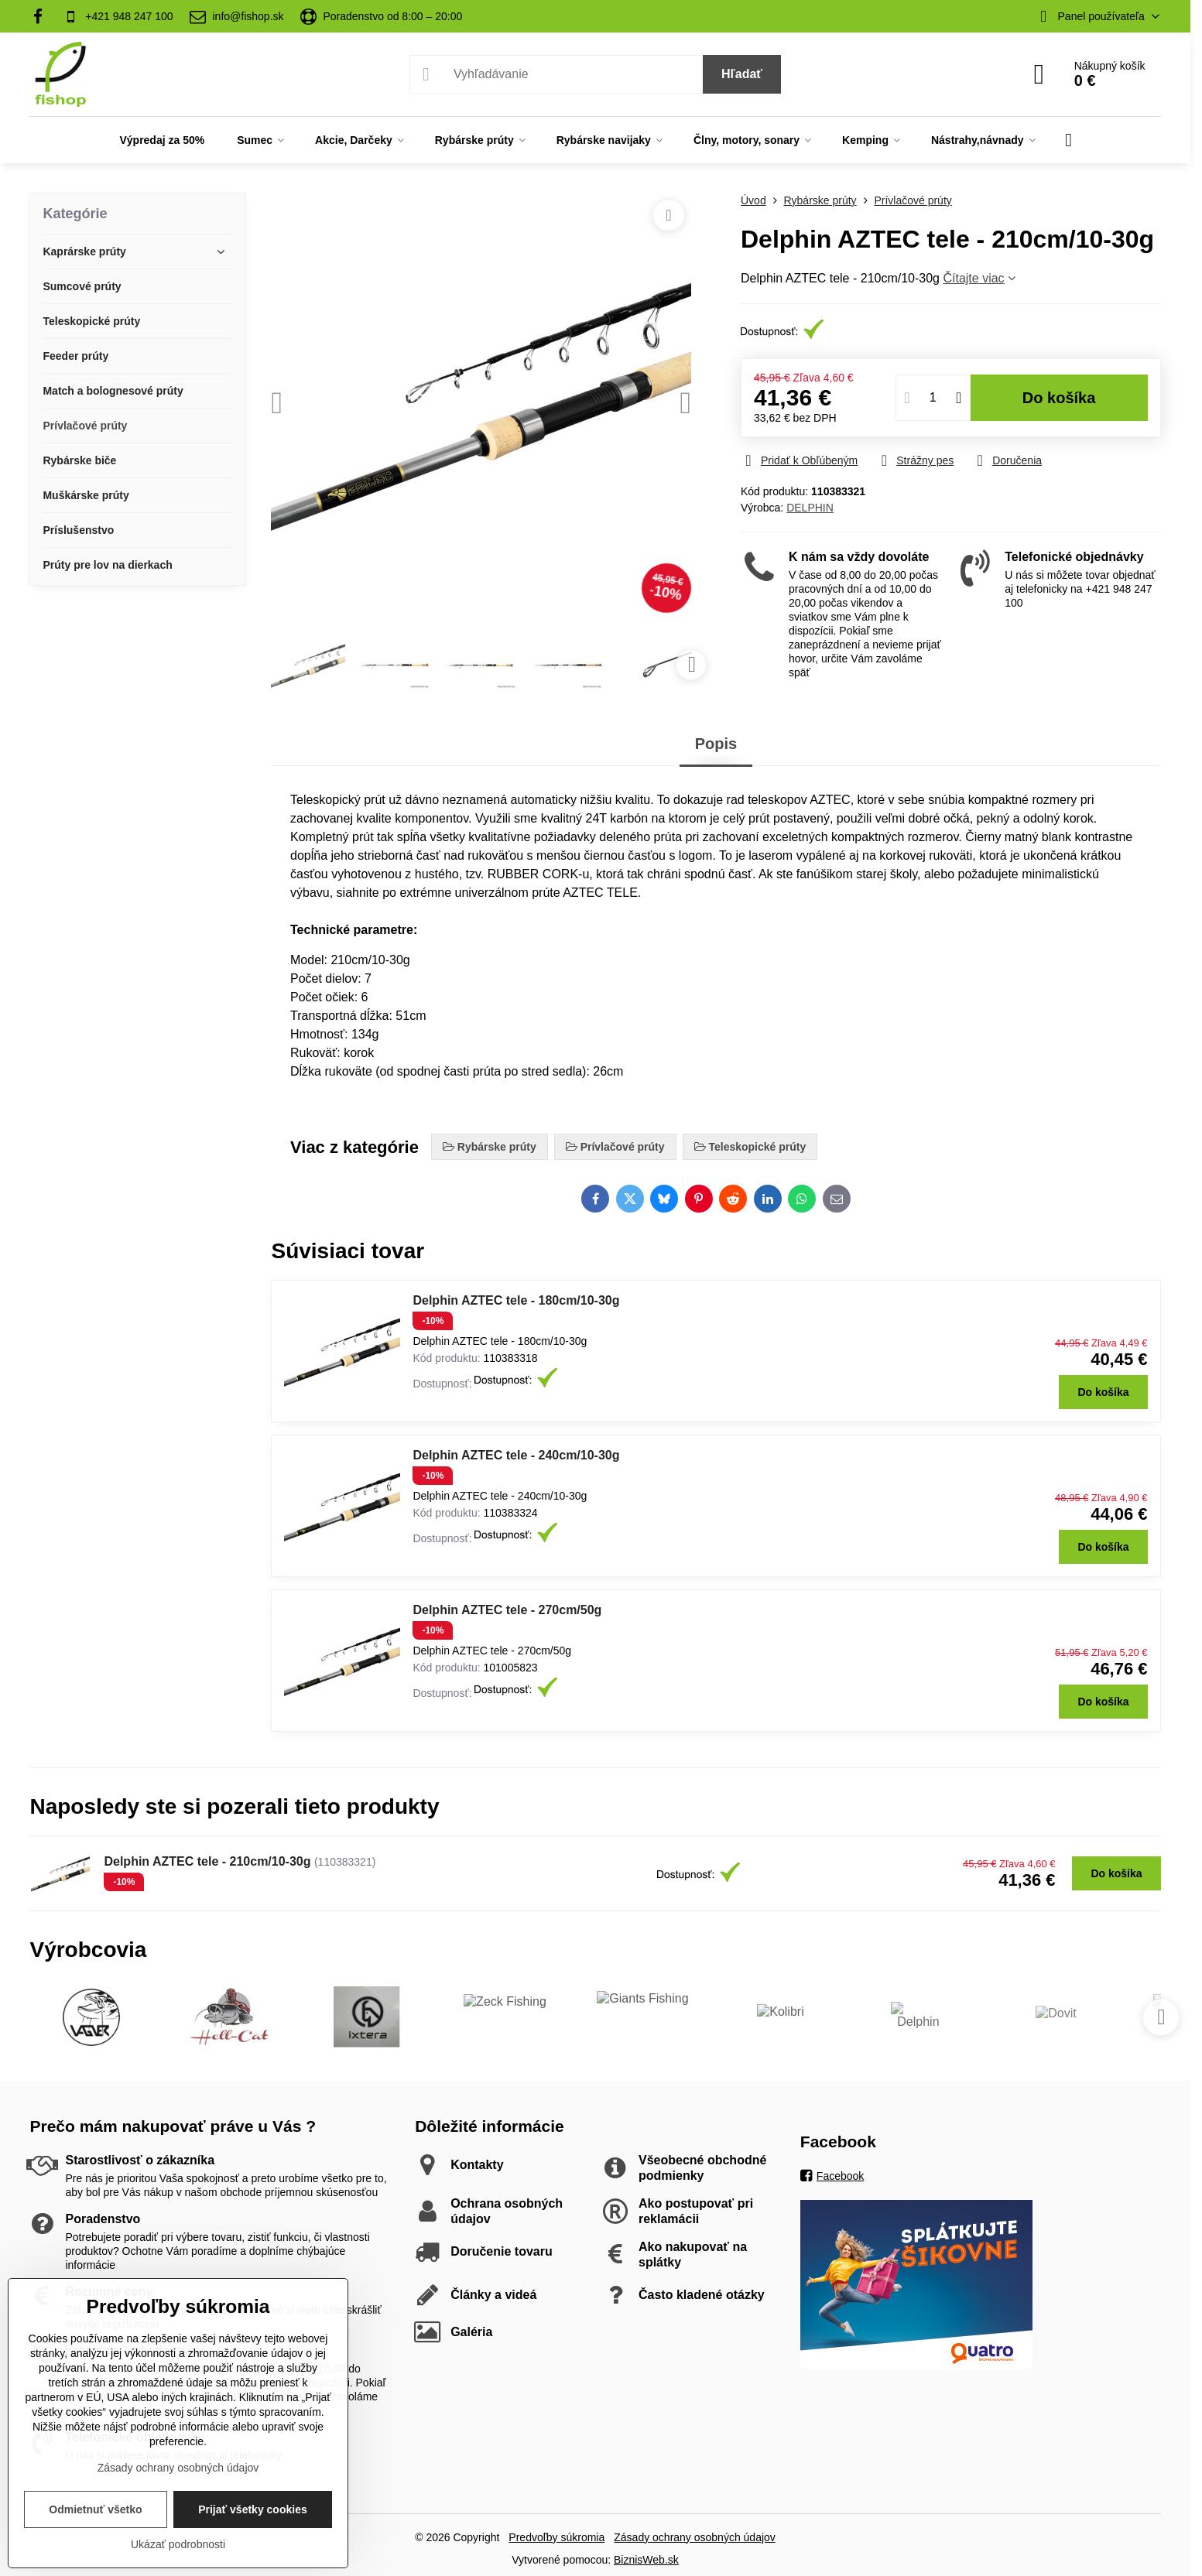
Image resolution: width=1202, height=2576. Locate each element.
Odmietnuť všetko (95, 2509)
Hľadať (741, 73)
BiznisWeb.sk (646, 2560)
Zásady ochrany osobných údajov (695, 2537)
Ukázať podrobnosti (178, 2544)
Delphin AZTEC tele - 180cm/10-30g (516, 1300)
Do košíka (1059, 397)
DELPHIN (810, 507)
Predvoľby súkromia (556, 2537)
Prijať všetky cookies (252, 2509)
